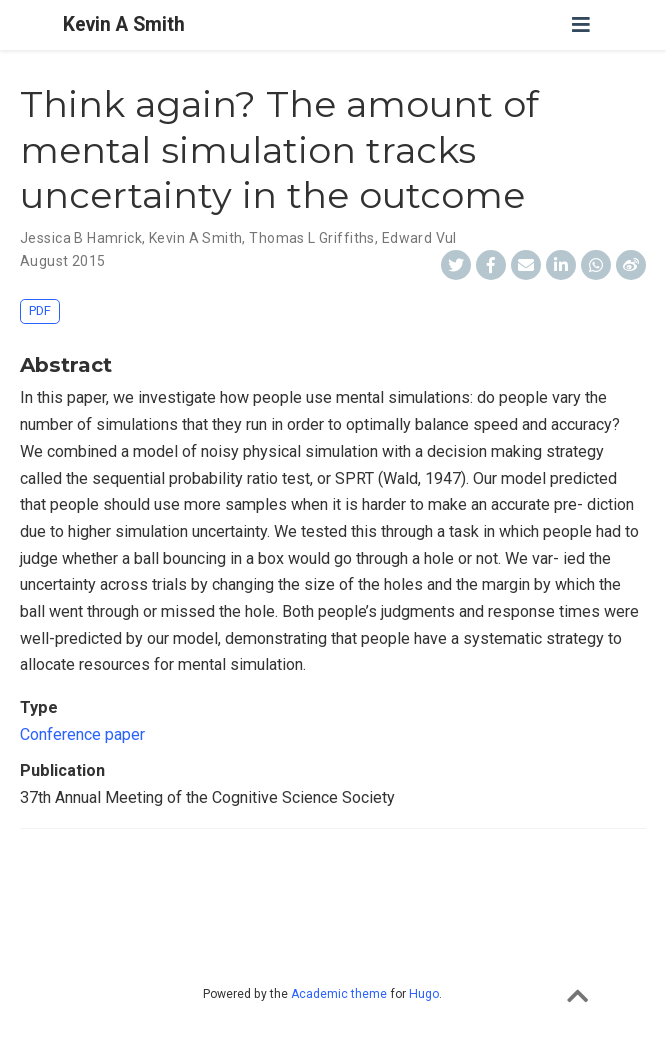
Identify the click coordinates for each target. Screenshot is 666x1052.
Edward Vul (419, 238)
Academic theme (339, 994)
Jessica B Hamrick (81, 238)
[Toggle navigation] (581, 25)
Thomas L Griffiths (312, 238)
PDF (40, 310)
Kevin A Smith (124, 24)
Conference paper (82, 734)
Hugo (424, 994)
